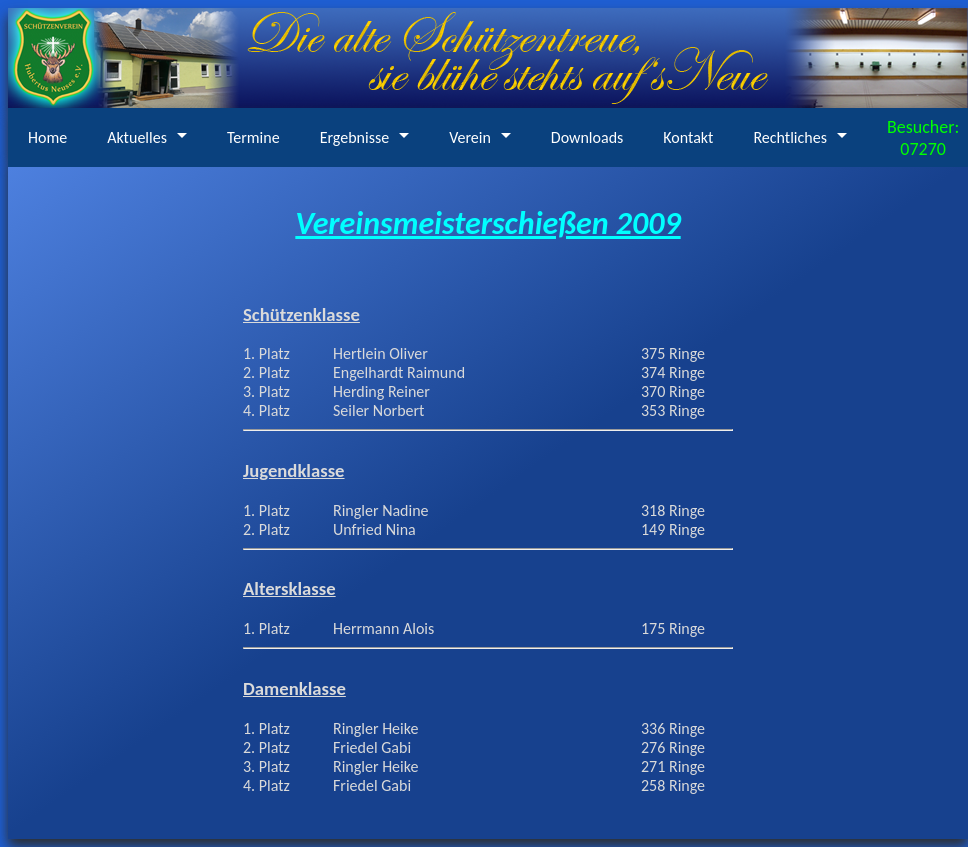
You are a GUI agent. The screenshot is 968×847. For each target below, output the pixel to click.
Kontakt (688, 137)
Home (47, 137)
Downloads (587, 137)
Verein (470, 137)
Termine (253, 137)
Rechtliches (789, 137)
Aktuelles (137, 137)
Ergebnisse (355, 137)
